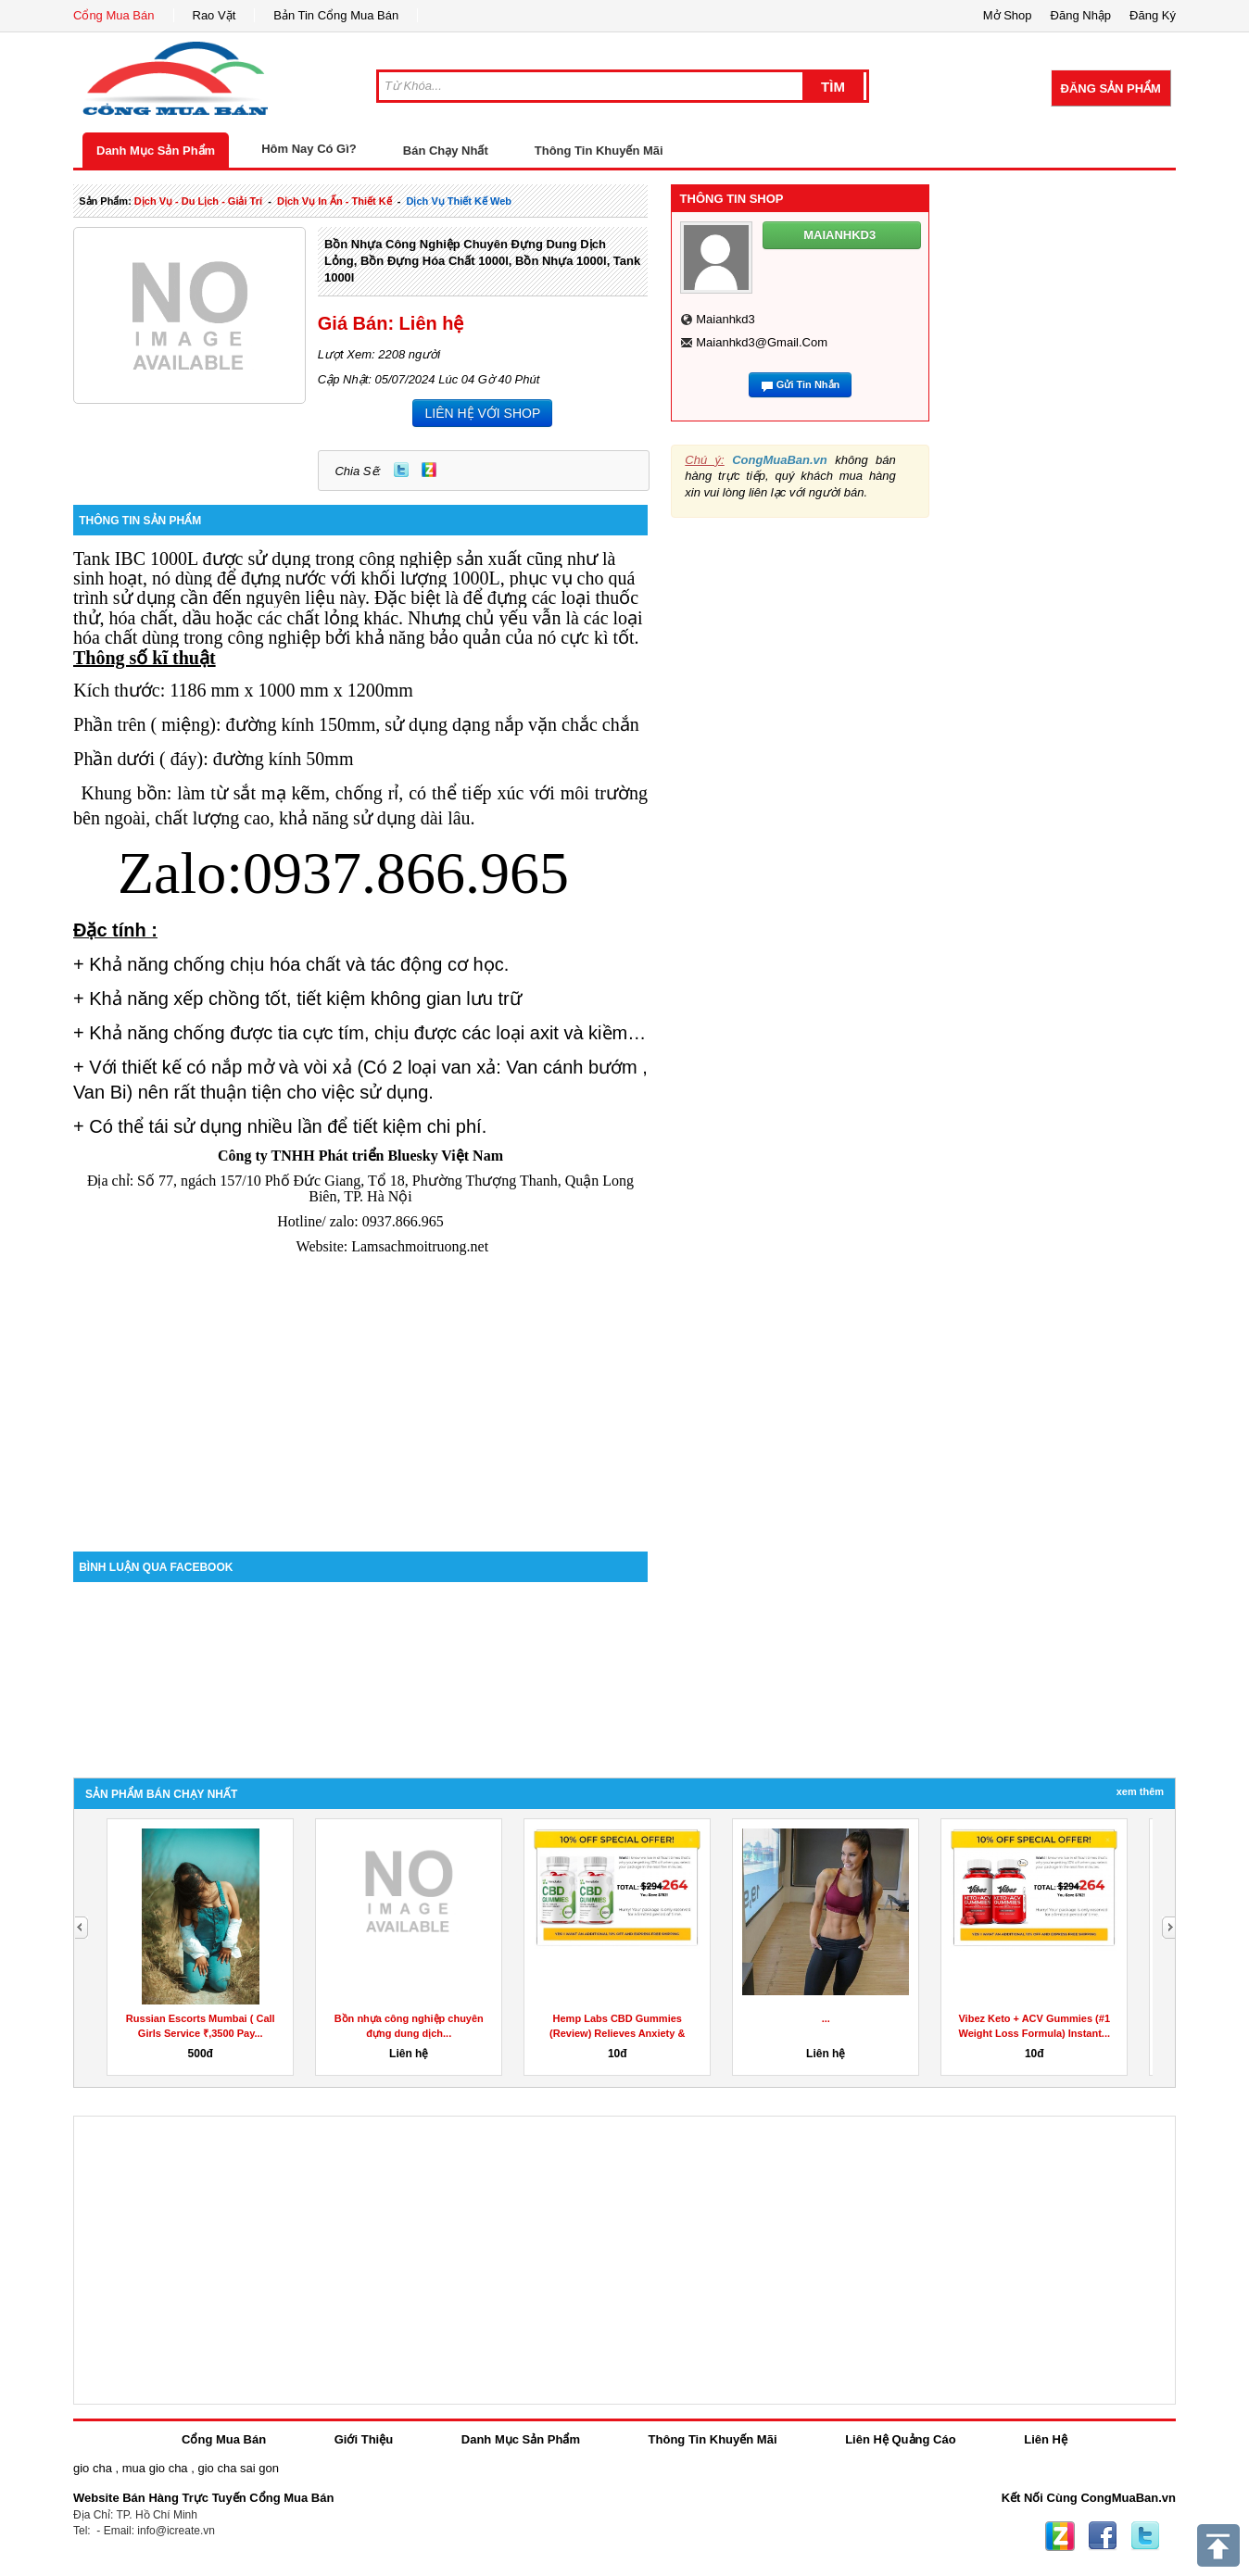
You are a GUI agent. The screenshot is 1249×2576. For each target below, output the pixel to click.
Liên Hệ (1045, 2439)
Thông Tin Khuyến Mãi (599, 150)
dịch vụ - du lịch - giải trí (198, 201)
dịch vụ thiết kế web (459, 201)
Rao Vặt (214, 15)
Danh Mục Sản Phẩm (155, 150)
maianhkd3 (725, 319)
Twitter (401, 469)
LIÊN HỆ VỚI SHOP (482, 413)
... (826, 2018)
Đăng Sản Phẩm (1111, 88)
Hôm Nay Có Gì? (309, 149)
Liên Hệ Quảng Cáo (900, 2439)
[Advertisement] (360, 1394)
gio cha (92, 2468)
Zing (429, 469)
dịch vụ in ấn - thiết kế (334, 201)
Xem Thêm (1140, 1791)
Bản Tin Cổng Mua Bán (335, 15)
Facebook (1102, 2536)
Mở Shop (1007, 15)
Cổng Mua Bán (114, 15)
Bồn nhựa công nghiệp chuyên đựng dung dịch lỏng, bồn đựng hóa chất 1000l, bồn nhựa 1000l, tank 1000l (482, 260)
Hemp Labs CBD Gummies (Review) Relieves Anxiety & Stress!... (617, 2033)
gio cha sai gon (237, 2468)
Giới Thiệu (363, 2439)
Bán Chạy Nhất (445, 150)
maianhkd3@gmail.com (761, 342)
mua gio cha (155, 2468)
